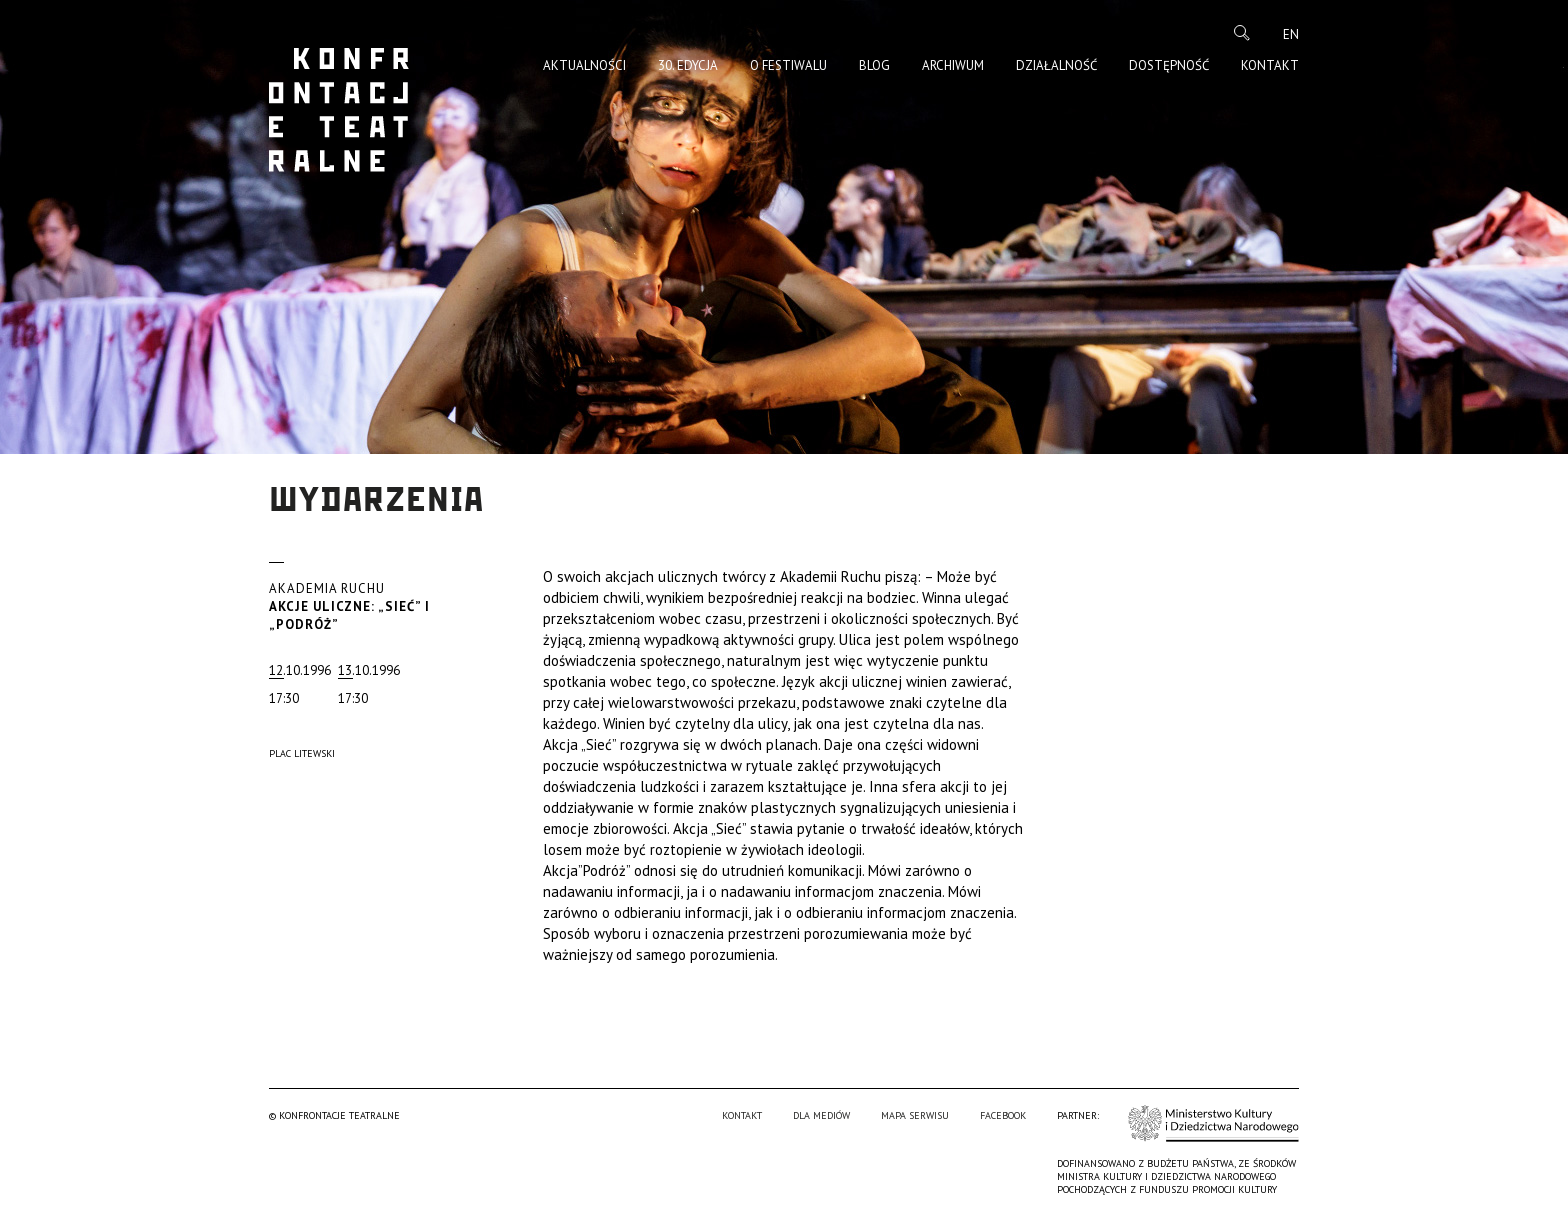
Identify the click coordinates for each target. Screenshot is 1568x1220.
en (1291, 34)
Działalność (1056, 65)
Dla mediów (821, 1115)
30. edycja (688, 65)
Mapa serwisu (915, 1115)
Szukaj (1242, 33)
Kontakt (1270, 65)
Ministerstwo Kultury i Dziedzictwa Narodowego (1213, 1122)
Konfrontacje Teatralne (339, 110)
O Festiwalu (788, 65)
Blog (874, 65)
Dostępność (1169, 65)
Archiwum (953, 65)
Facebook (1003, 1115)
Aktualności (584, 65)
